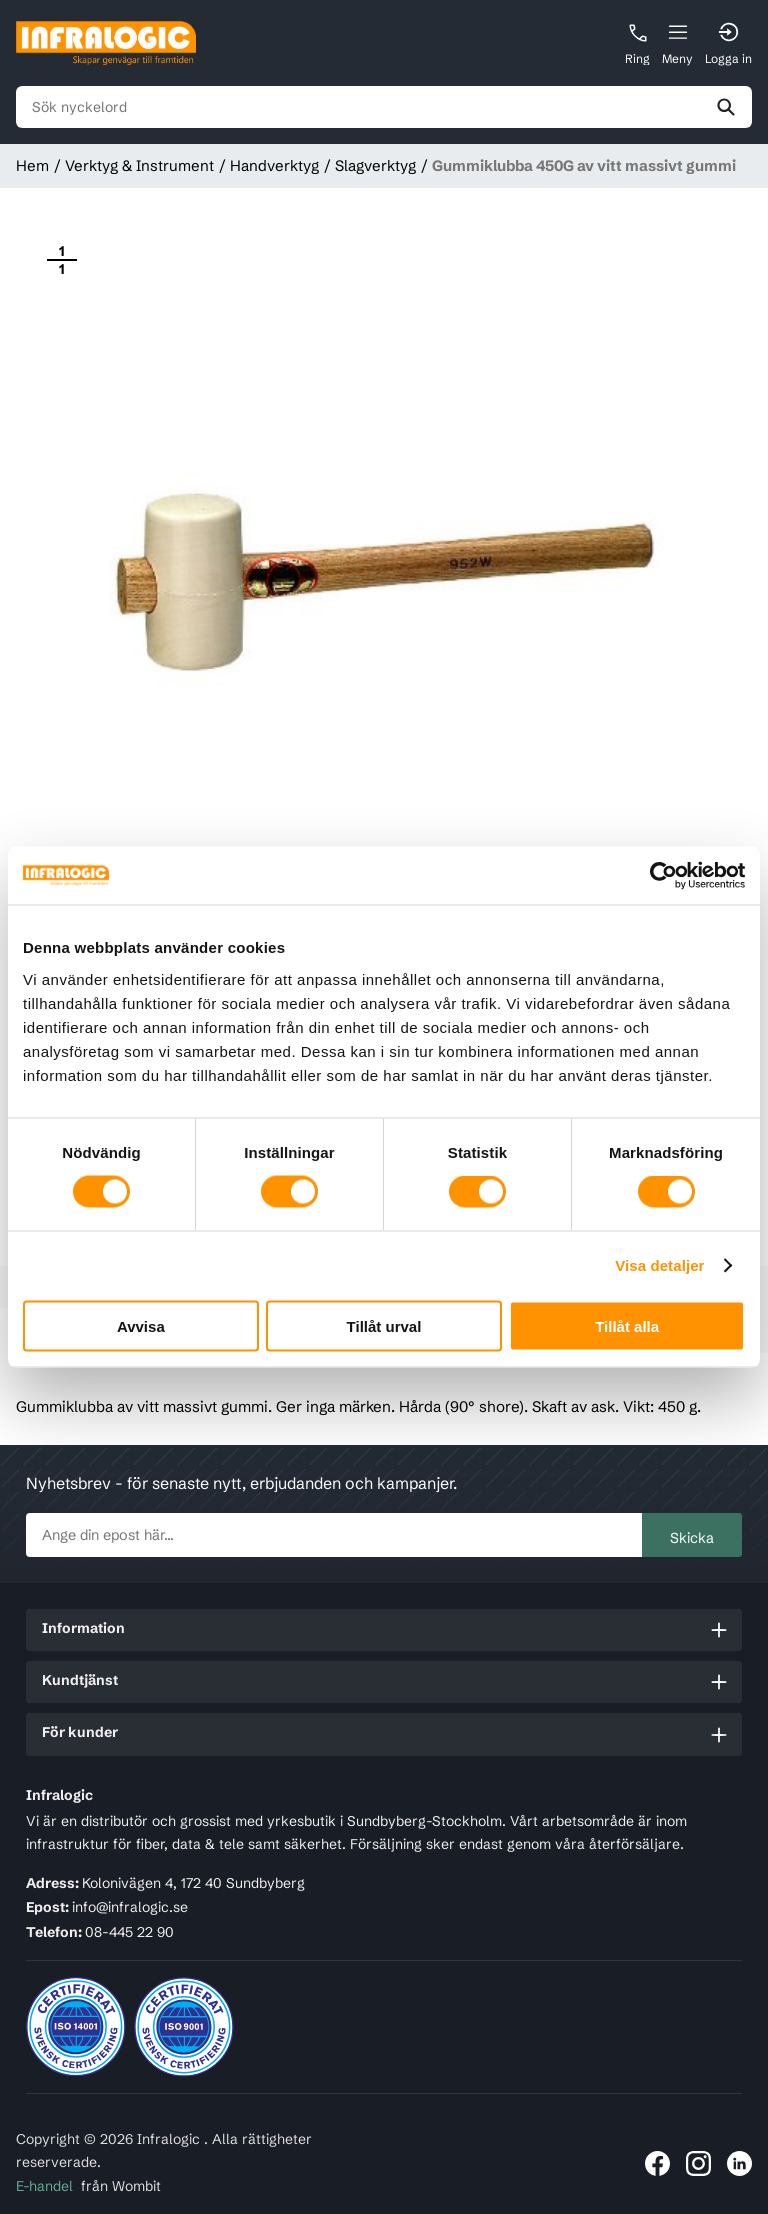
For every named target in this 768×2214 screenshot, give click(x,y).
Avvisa (141, 1325)
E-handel (44, 2186)
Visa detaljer (659, 1265)
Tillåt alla (627, 1325)
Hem (32, 165)
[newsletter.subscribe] (334, 1535)
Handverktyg (274, 165)
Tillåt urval (384, 1325)
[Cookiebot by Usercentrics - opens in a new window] (657, 876)
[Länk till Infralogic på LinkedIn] (739, 2163)
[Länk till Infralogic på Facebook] (657, 2163)
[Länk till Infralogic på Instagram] (698, 2163)
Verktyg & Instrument (139, 165)
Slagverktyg (375, 165)
